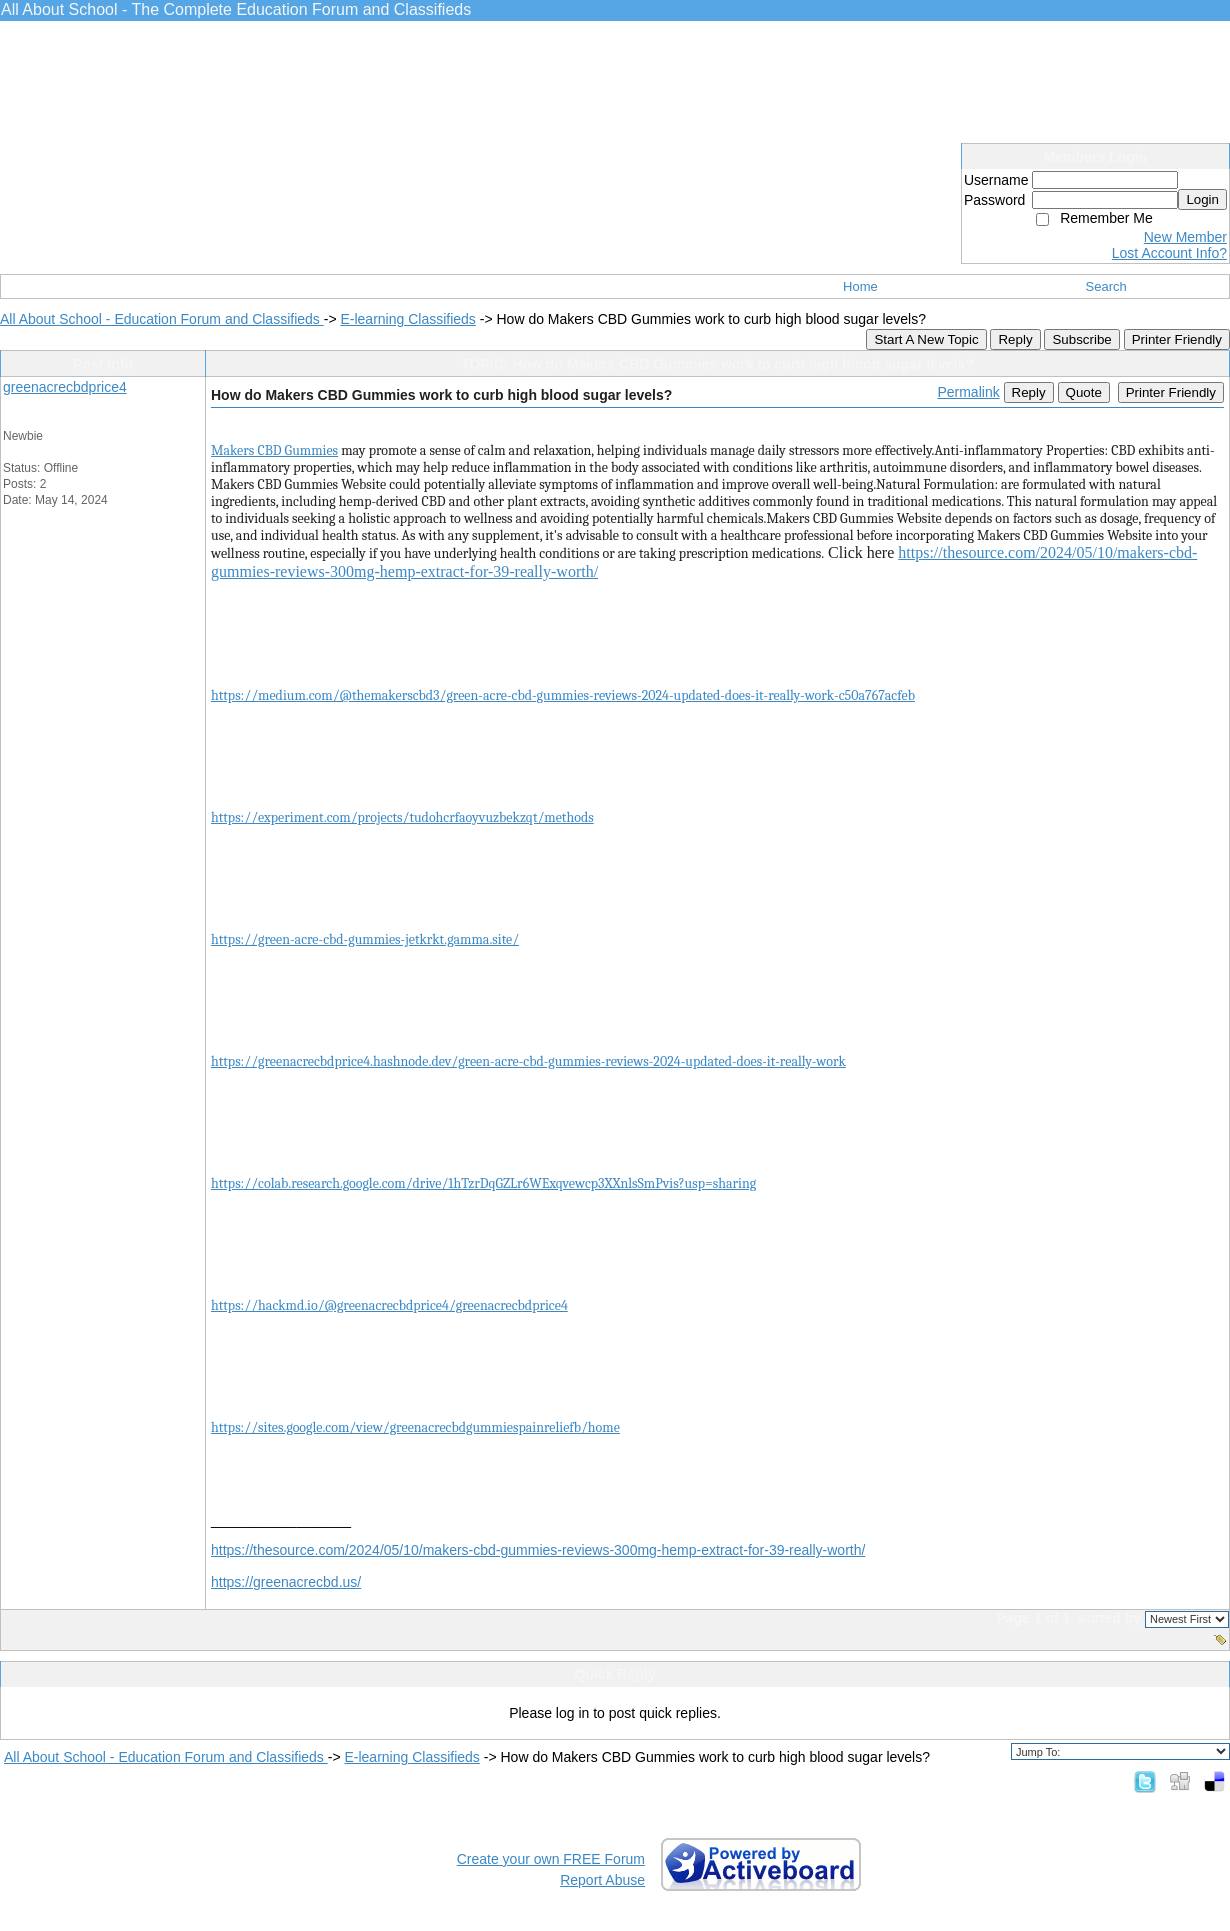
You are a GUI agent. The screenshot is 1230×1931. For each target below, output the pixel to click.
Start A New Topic (926, 339)
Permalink (968, 392)
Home (860, 286)
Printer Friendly (1177, 339)
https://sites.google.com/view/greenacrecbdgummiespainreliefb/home (415, 1427)
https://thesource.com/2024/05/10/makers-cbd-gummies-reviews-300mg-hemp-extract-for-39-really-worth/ (538, 1550)
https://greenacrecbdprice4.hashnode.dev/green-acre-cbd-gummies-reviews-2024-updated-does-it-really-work (528, 1061)
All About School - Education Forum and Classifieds (162, 319)
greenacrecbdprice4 (65, 387)
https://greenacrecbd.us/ (286, 1582)
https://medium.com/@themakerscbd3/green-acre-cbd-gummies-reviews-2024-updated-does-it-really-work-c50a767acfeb (563, 695)
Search (1106, 286)
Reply (1015, 339)
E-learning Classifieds (407, 319)
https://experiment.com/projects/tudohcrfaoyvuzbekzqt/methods (402, 817)
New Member (1185, 237)
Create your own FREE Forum (551, 1859)
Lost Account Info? (1169, 253)
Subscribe (1081, 339)
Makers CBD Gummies (274, 450)
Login (1202, 199)
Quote (1084, 392)
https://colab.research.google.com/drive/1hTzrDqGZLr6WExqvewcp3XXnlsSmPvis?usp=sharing (483, 1183)
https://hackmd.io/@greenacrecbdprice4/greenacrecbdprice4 (389, 1305)
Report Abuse (602, 1880)
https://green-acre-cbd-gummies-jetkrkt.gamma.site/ (365, 939)
